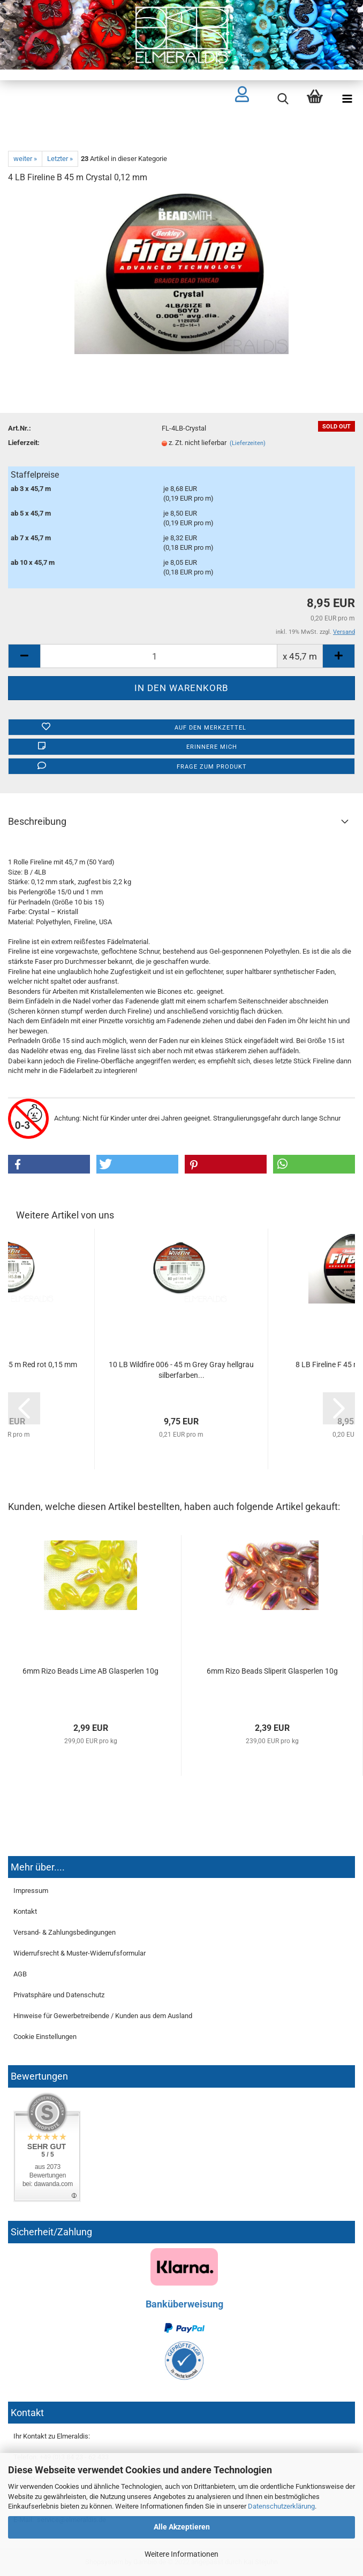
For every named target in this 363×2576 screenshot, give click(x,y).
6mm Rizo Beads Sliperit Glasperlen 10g (272, 1671)
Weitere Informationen (181, 2554)
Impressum (30, 1891)
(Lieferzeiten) (248, 443)
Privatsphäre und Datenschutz (58, 1995)
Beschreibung (37, 821)
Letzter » (60, 159)
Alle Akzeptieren (182, 2527)
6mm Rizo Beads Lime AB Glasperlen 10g (90, 1671)
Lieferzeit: (24, 443)
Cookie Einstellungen (45, 2037)
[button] (49, 1164)
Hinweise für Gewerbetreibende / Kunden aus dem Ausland (102, 2016)
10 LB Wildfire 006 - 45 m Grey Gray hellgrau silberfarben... (181, 1369)
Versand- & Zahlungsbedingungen (64, 1932)
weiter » (25, 159)
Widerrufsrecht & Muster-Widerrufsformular (79, 1953)
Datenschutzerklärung (281, 2506)
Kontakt (25, 1911)
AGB (20, 1974)
